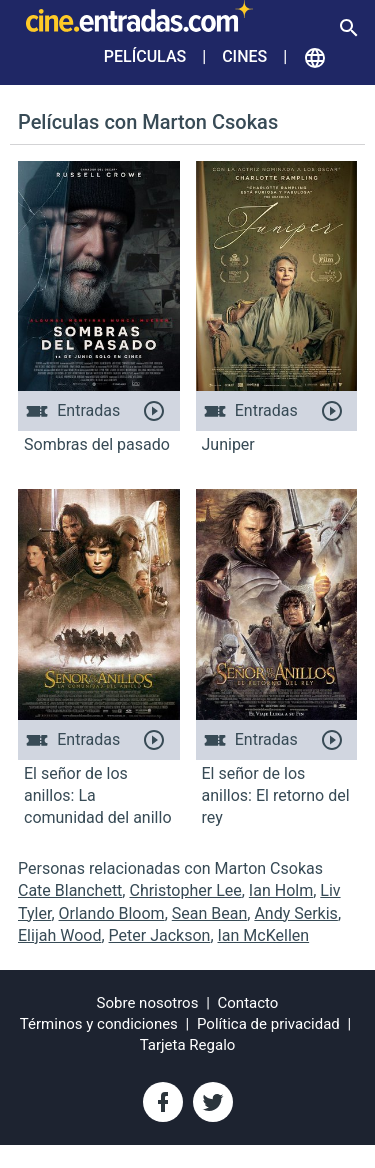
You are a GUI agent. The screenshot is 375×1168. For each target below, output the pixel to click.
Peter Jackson (160, 935)
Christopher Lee (185, 890)
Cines (244, 56)
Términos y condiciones (99, 1024)
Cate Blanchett (70, 890)
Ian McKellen (264, 935)
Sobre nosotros (148, 1003)
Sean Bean (209, 913)
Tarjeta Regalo (188, 1045)
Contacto (248, 1003)
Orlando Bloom (112, 913)
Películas (145, 56)
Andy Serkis (296, 913)
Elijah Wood (59, 935)
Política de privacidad (268, 1024)
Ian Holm (281, 890)
